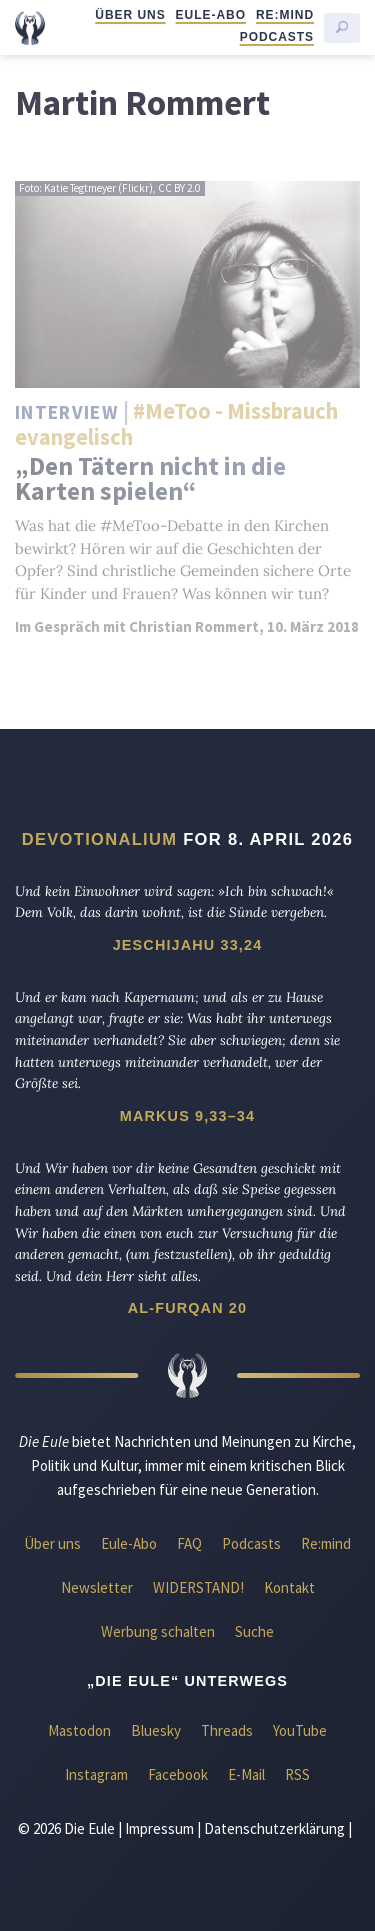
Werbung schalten (158, 1631)
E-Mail (246, 1774)
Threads (227, 1730)
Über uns (130, 15)
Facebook (178, 1774)
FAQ (189, 1543)
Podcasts (277, 37)
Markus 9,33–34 (187, 1116)
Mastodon (79, 1730)
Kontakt (289, 1587)
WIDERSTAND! (198, 1587)
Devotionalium (100, 839)
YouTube (300, 1730)
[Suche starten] (342, 28)
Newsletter (97, 1587)
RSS (297, 1774)
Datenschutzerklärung (274, 1828)
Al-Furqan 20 (187, 1308)
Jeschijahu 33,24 (188, 945)
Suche (254, 1631)
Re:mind (285, 15)
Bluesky (156, 1730)
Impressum (159, 1828)
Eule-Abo (211, 15)
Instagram (96, 1774)
